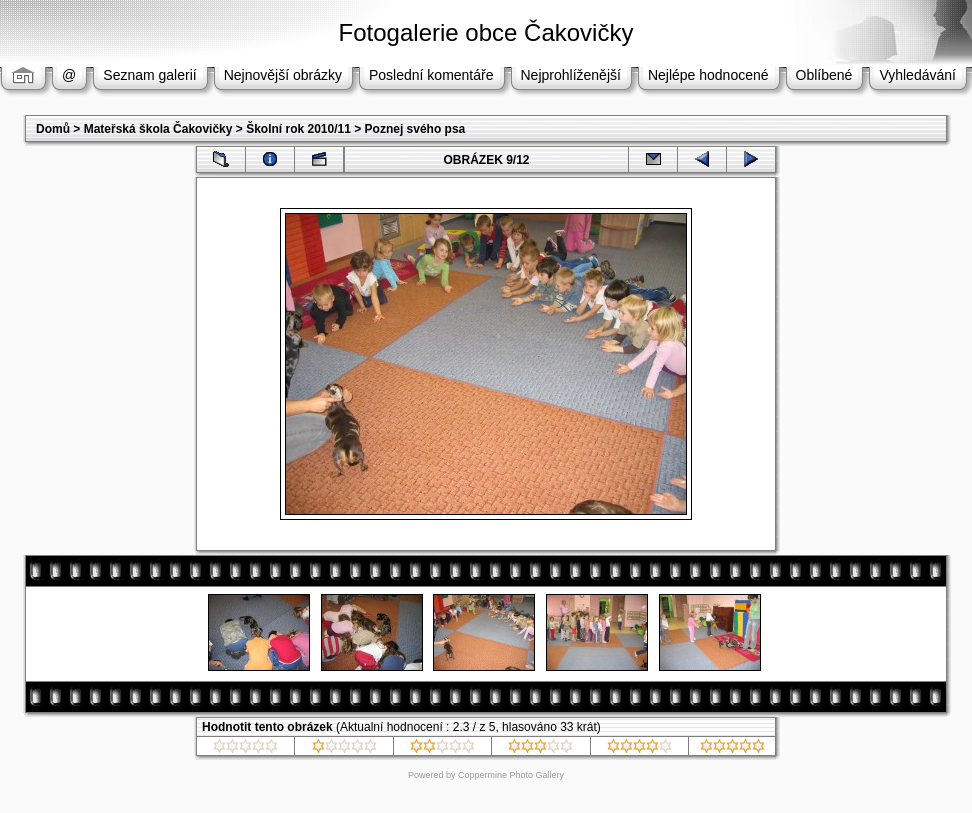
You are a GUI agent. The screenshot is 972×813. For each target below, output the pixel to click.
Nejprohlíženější (571, 75)
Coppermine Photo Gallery (511, 775)
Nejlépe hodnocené (708, 75)
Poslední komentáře (431, 75)
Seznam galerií (149, 75)
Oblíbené (824, 75)
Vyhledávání (917, 75)
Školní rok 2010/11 (298, 129)
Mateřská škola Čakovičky (158, 129)
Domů (53, 129)
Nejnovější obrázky (283, 75)
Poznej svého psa (415, 129)
